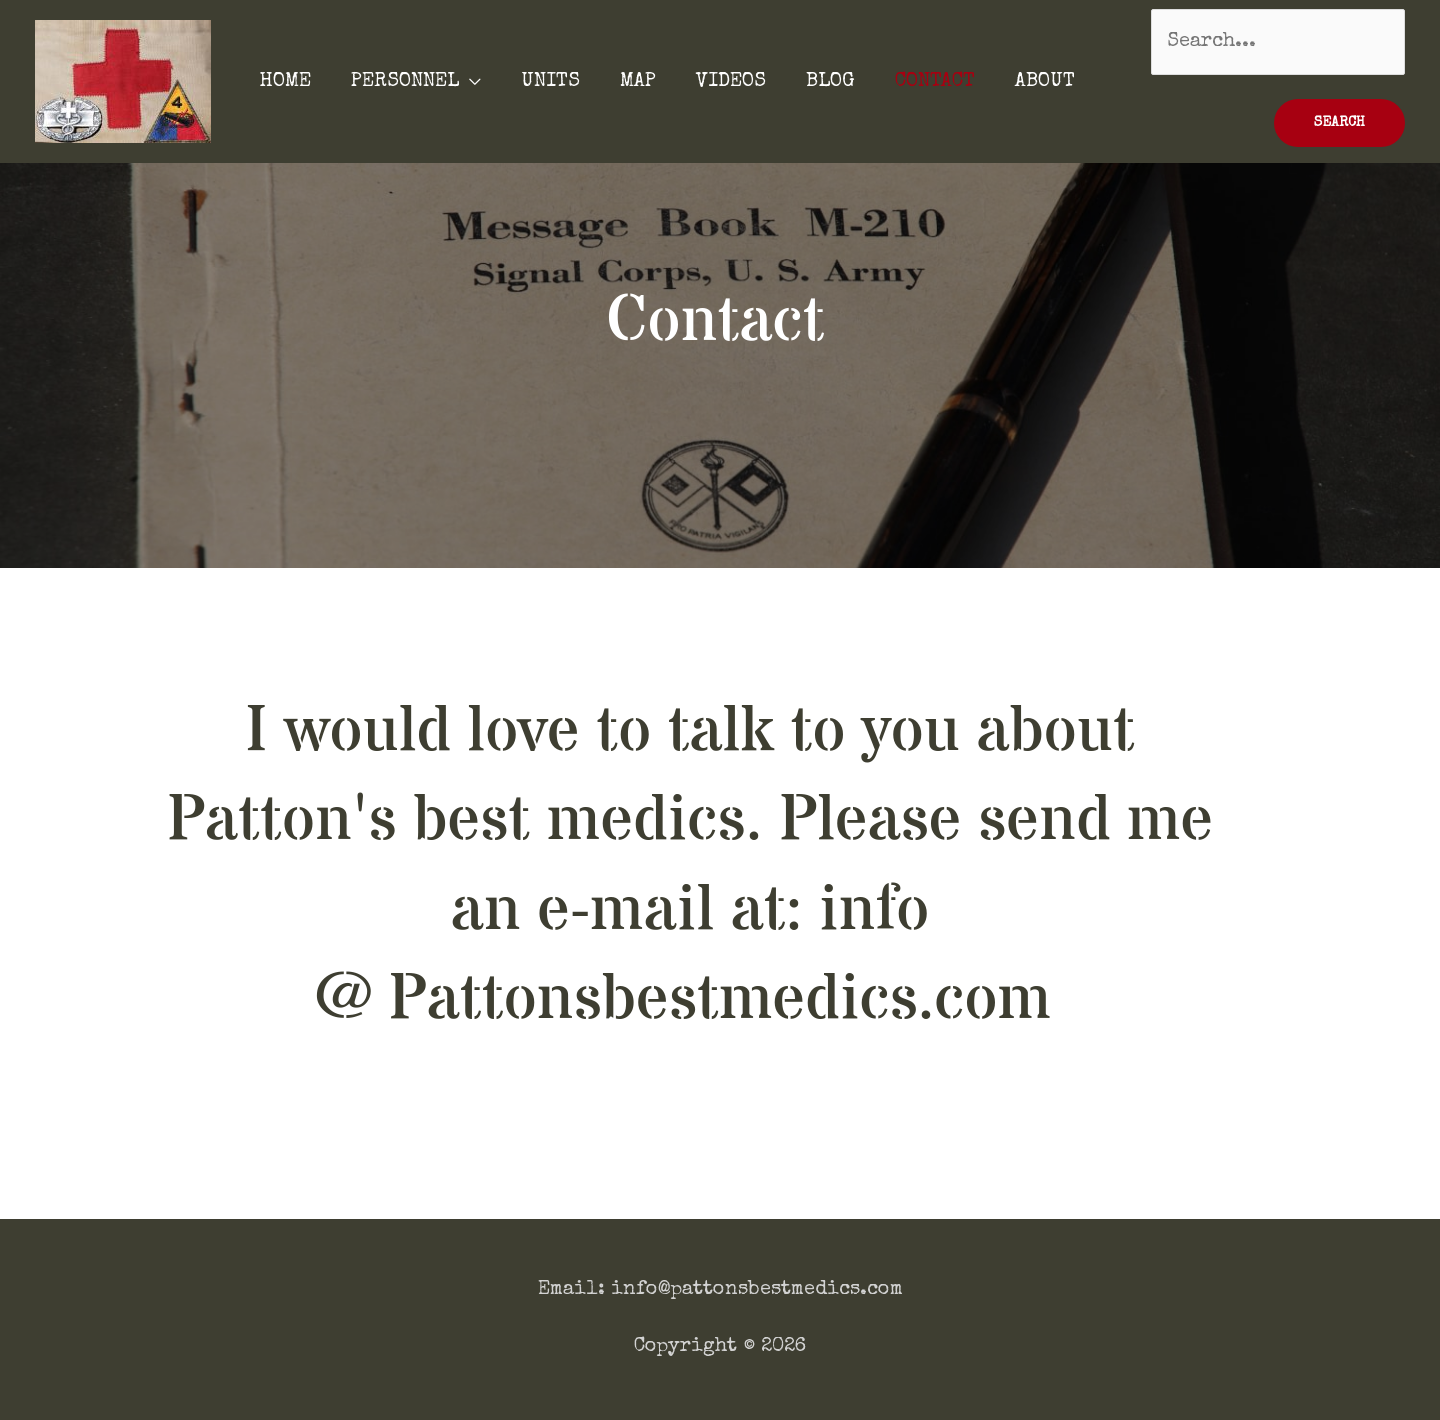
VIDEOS (731, 82)
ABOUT (1045, 82)
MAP (638, 82)
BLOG (830, 82)
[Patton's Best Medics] (123, 80)
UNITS (550, 82)
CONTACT (935, 82)
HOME (285, 82)
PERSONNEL (405, 82)
